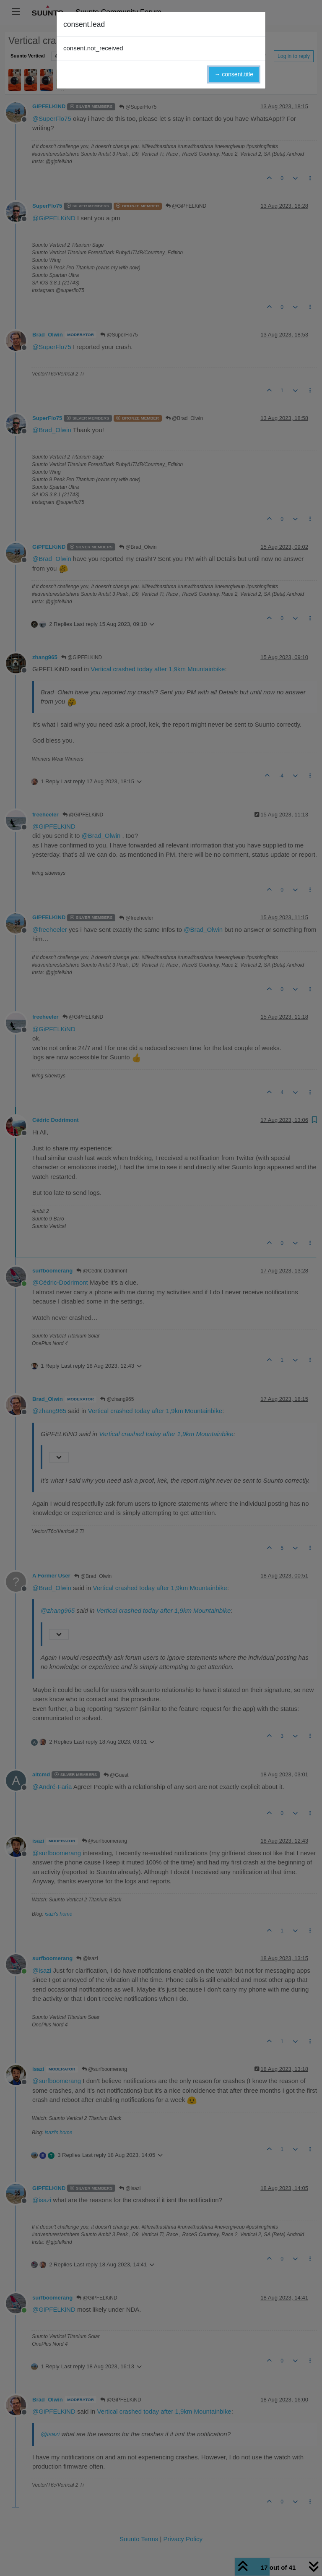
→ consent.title (233, 74)
